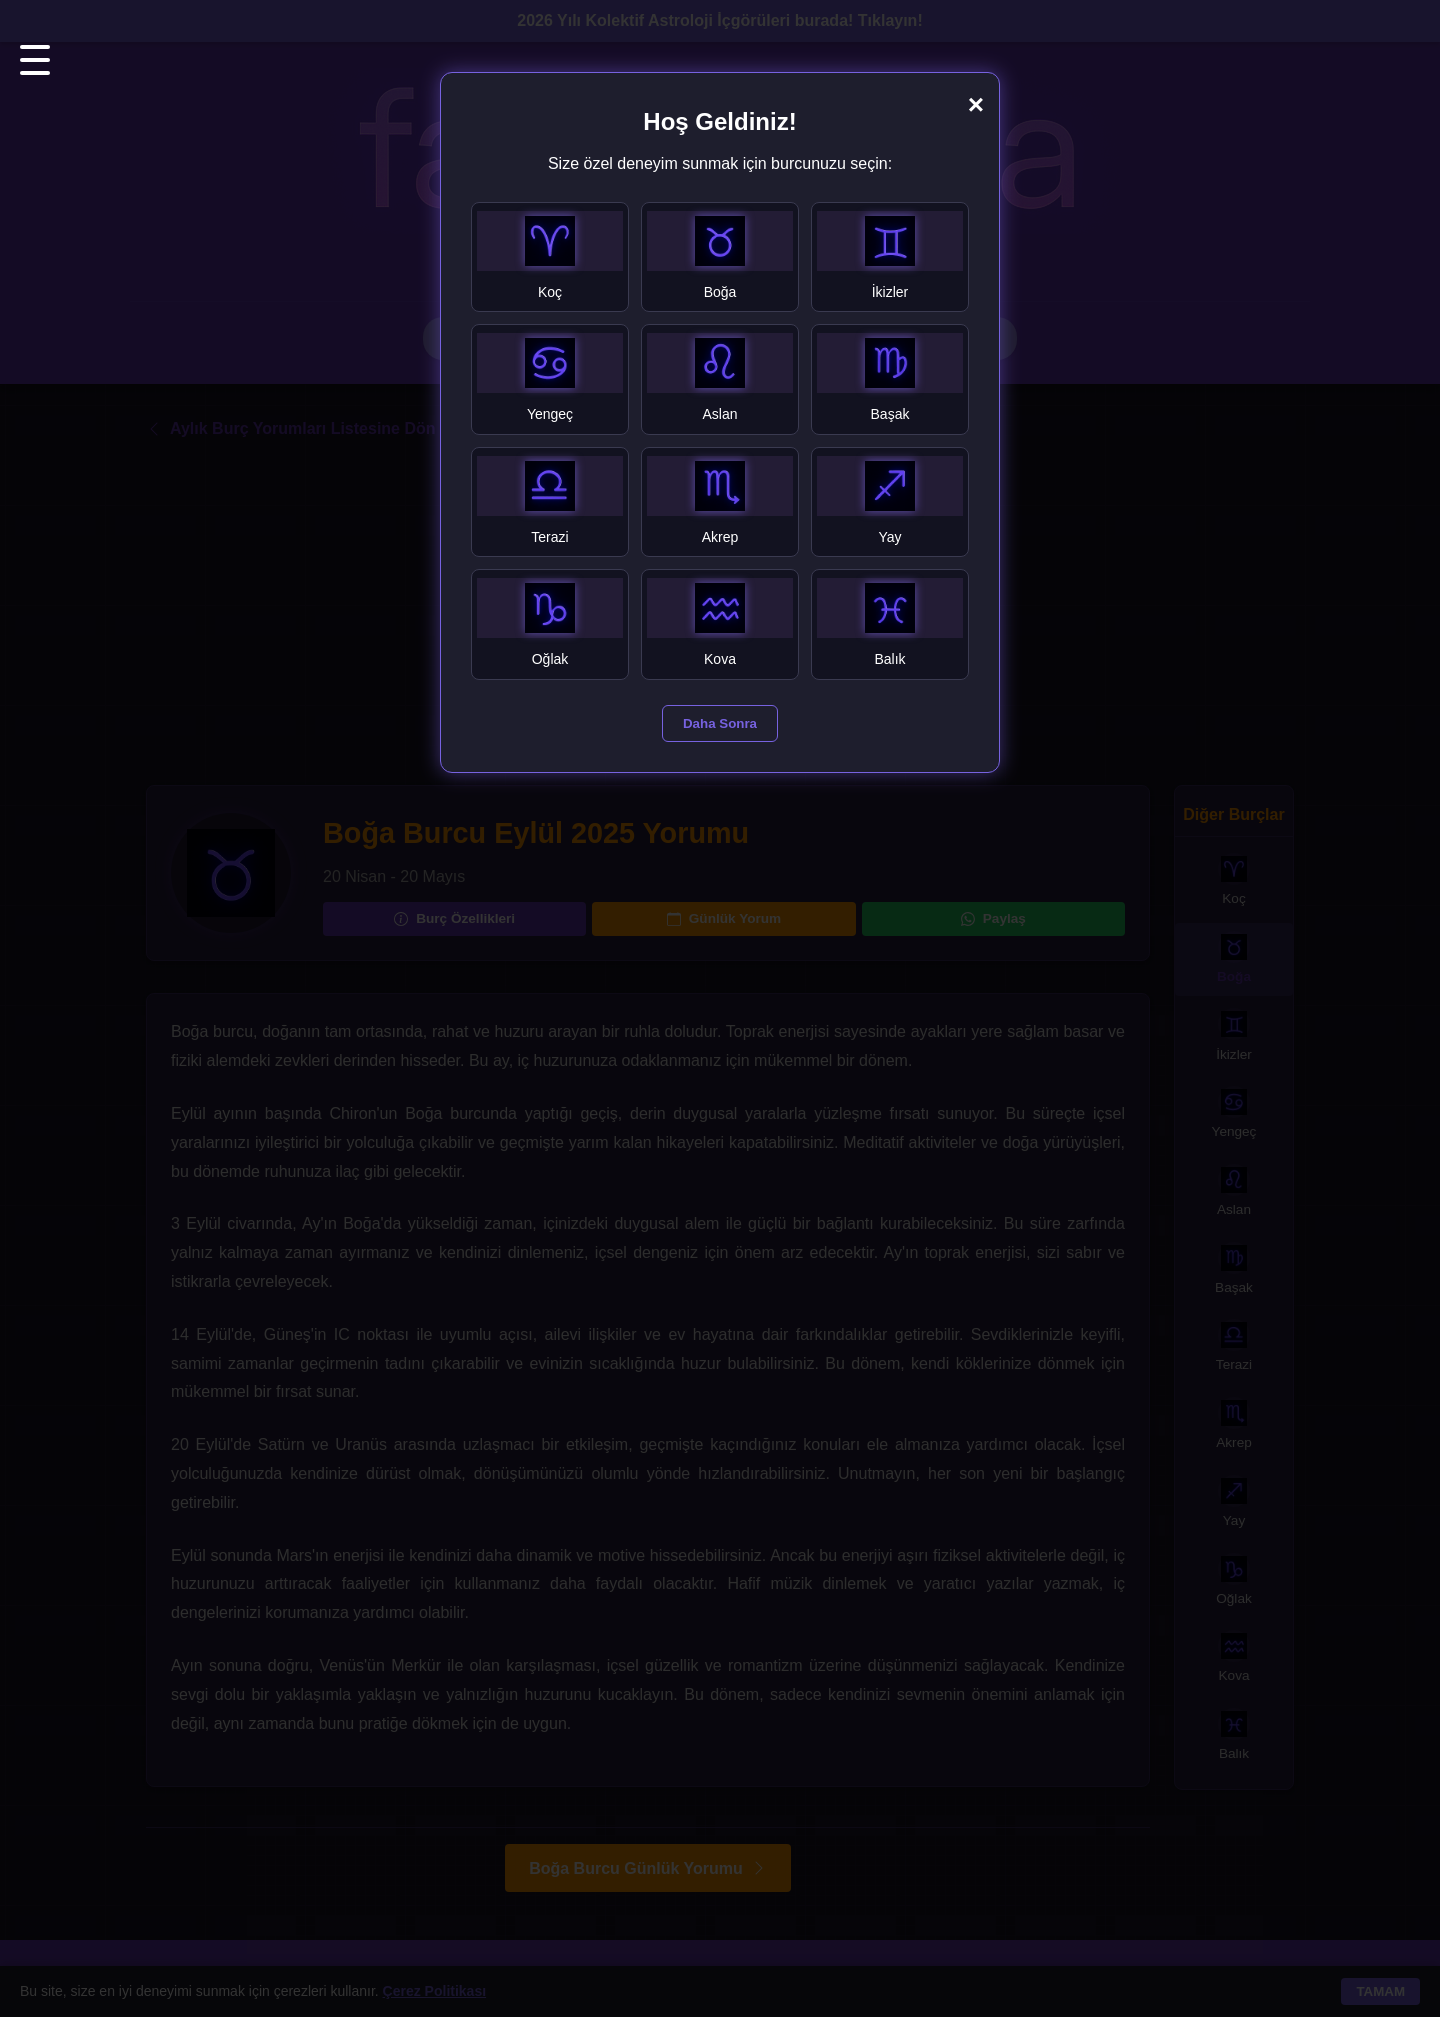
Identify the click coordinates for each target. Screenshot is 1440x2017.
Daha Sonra (720, 723)
